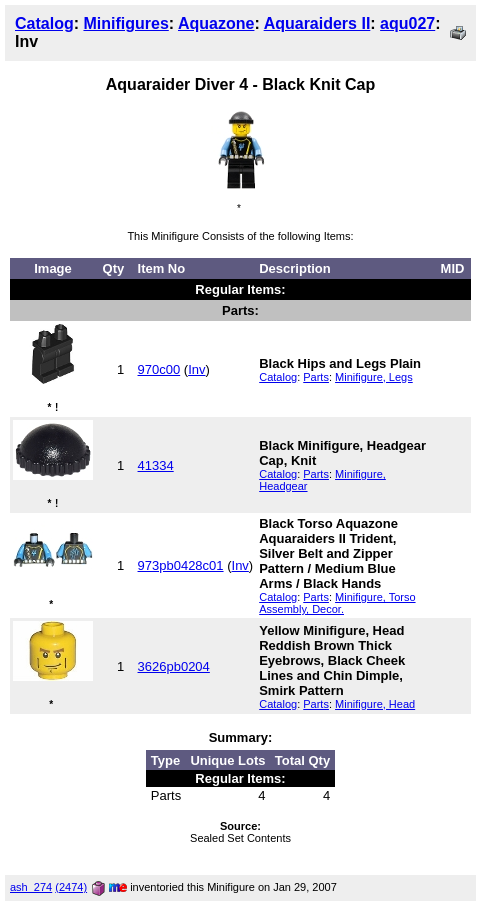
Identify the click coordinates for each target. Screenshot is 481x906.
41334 (156, 465)
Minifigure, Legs (374, 377)
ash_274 (31, 887)
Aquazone (216, 23)
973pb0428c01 (181, 565)
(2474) (71, 887)
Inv (196, 369)
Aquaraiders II (317, 23)
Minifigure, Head (375, 704)
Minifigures (125, 23)
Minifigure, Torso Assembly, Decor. (337, 603)
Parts (316, 377)
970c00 (159, 369)
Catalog (44, 23)
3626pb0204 (174, 666)
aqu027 (407, 23)
